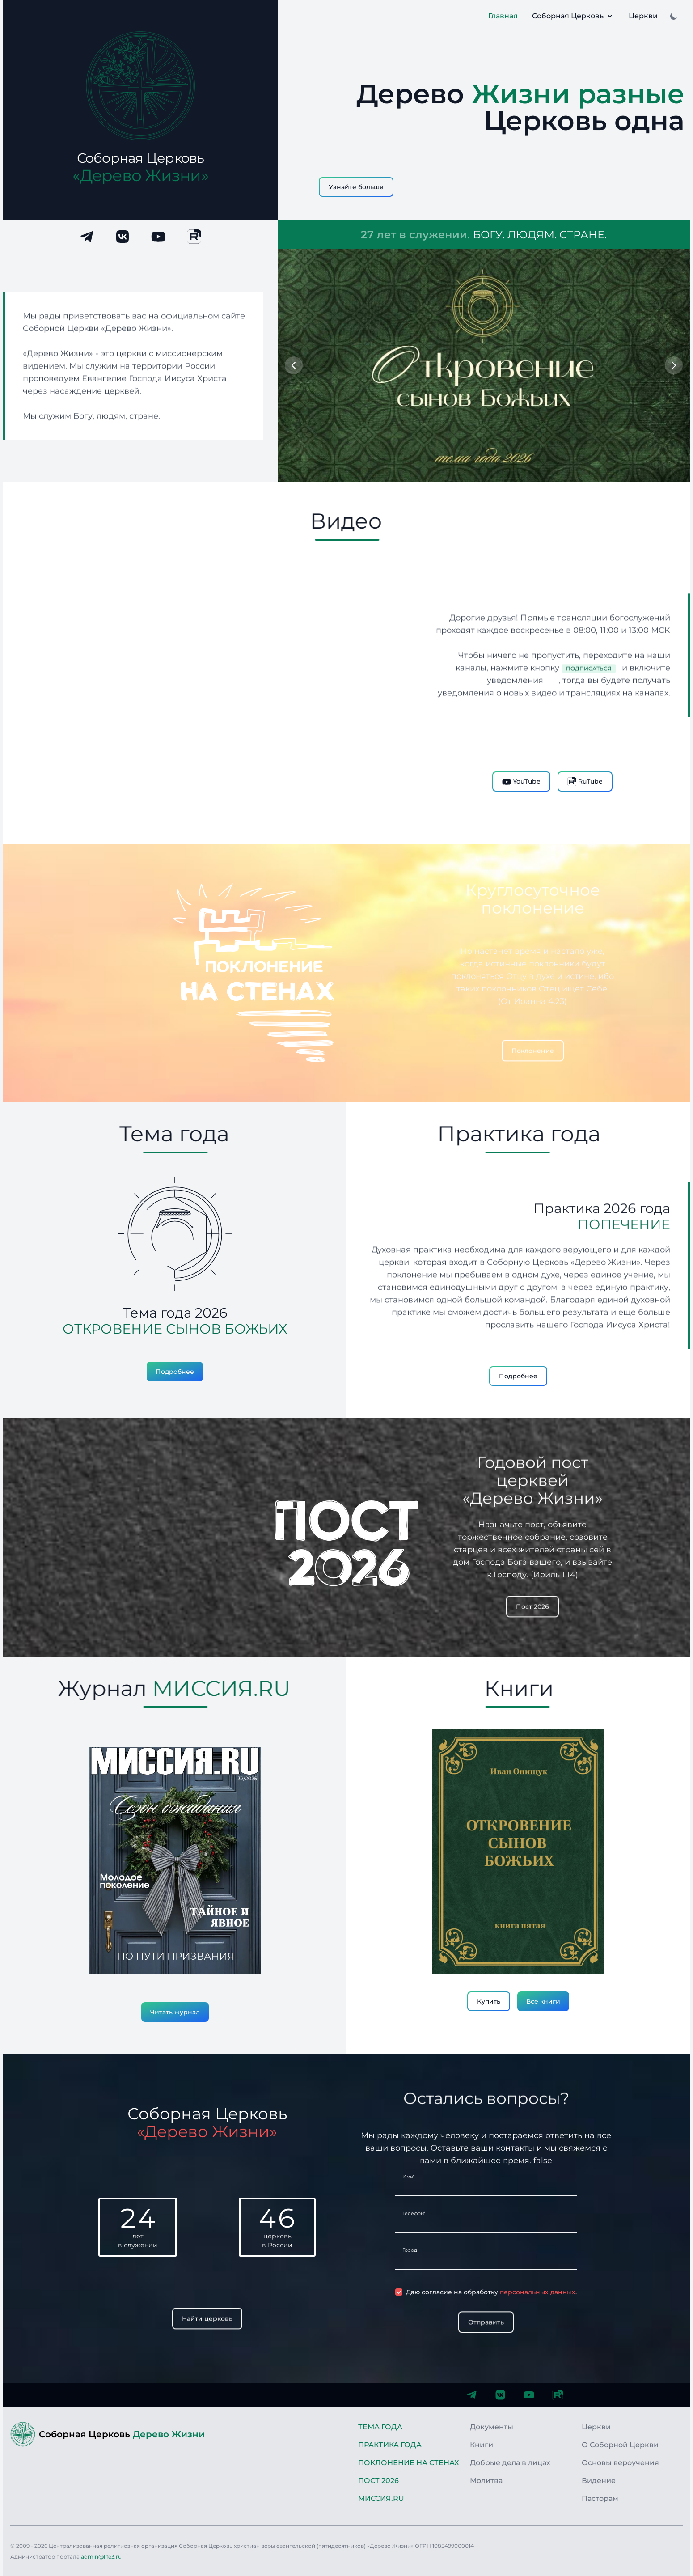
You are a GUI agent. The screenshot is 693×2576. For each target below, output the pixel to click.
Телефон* (413, 2213)
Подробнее (175, 1372)
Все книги (543, 2001)
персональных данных (537, 2292)
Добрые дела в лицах (510, 2462)
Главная (503, 16)
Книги (481, 2444)
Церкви (643, 16)
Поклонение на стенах (408, 2462)
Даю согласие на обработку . (491, 2292)
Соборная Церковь (573, 16)
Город (409, 2250)
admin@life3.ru (101, 2556)
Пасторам (600, 2498)
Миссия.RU (381, 2498)
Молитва (486, 2480)
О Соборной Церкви (620, 2444)
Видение (599, 2480)
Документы (491, 2427)
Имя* (408, 2177)
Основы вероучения (620, 2462)
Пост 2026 (378, 2480)
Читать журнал (175, 2012)
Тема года (380, 2427)
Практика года (390, 2444)
